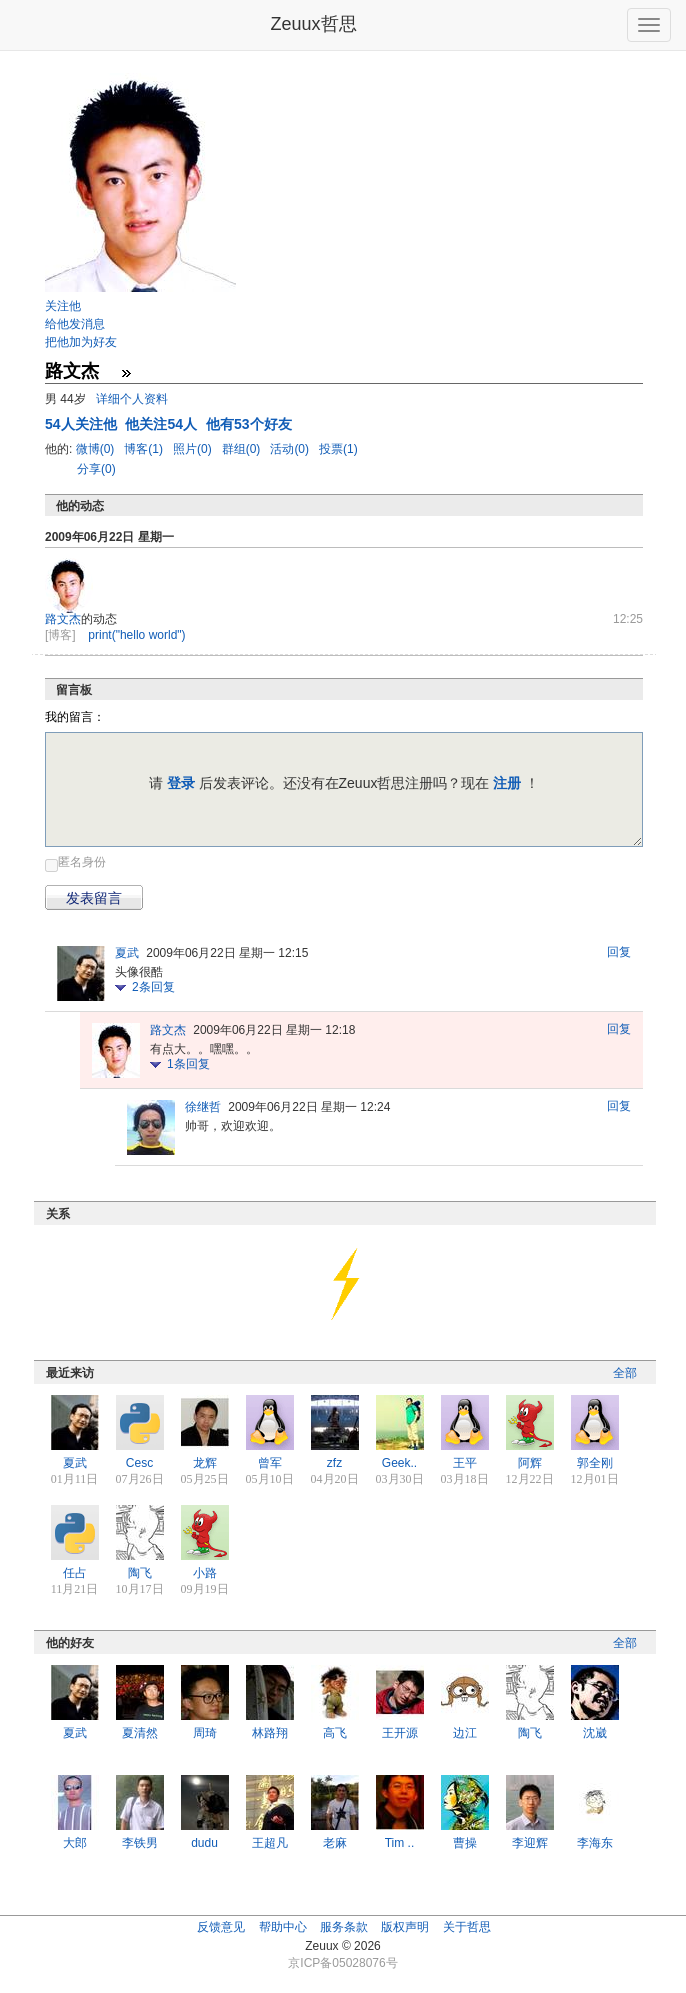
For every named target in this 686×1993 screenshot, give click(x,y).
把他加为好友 (81, 342)
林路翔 (270, 1733)
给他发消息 (75, 324)
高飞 (335, 1733)
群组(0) (243, 449)
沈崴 (595, 1733)
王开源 (400, 1733)
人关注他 (82, 424)
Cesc (139, 1463)
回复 (619, 952)
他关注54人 (162, 424)
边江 (465, 1733)
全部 (625, 1373)
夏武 (127, 953)
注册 (507, 783)
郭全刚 (595, 1463)
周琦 (205, 1733)
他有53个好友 (249, 424)
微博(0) (97, 449)
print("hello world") (136, 635)
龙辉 (205, 1463)
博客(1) (145, 449)
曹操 (465, 1843)
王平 (465, 1463)
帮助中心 (283, 1927)
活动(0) (291, 449)
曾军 (270, 1463)
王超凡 (270, 1843)
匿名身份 (82, 862)
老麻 (335, 1843)
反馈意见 (221, 1927)
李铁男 (140, 1843)
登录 (181, 783)
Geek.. (399, 1463)
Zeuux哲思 (313, 24)
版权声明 (405, 1927)
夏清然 (140, 1733)
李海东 (595, 1843)
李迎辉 (530, 1843)
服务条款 (344, 1927)
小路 (205, 1573)
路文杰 (63, 619)
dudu (204, 1843)
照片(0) (194, 449)
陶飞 (140, 1573)
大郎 (75, 1843)
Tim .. (400, 1843)
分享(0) (96, 469)
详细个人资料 (132, 399)
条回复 (153, 987)
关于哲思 (467, 1927)
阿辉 (530, 1463)
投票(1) (338, 449)
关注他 (63, 306)
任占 (75, 1573)
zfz (334, 1463)
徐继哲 (203, 1107)
